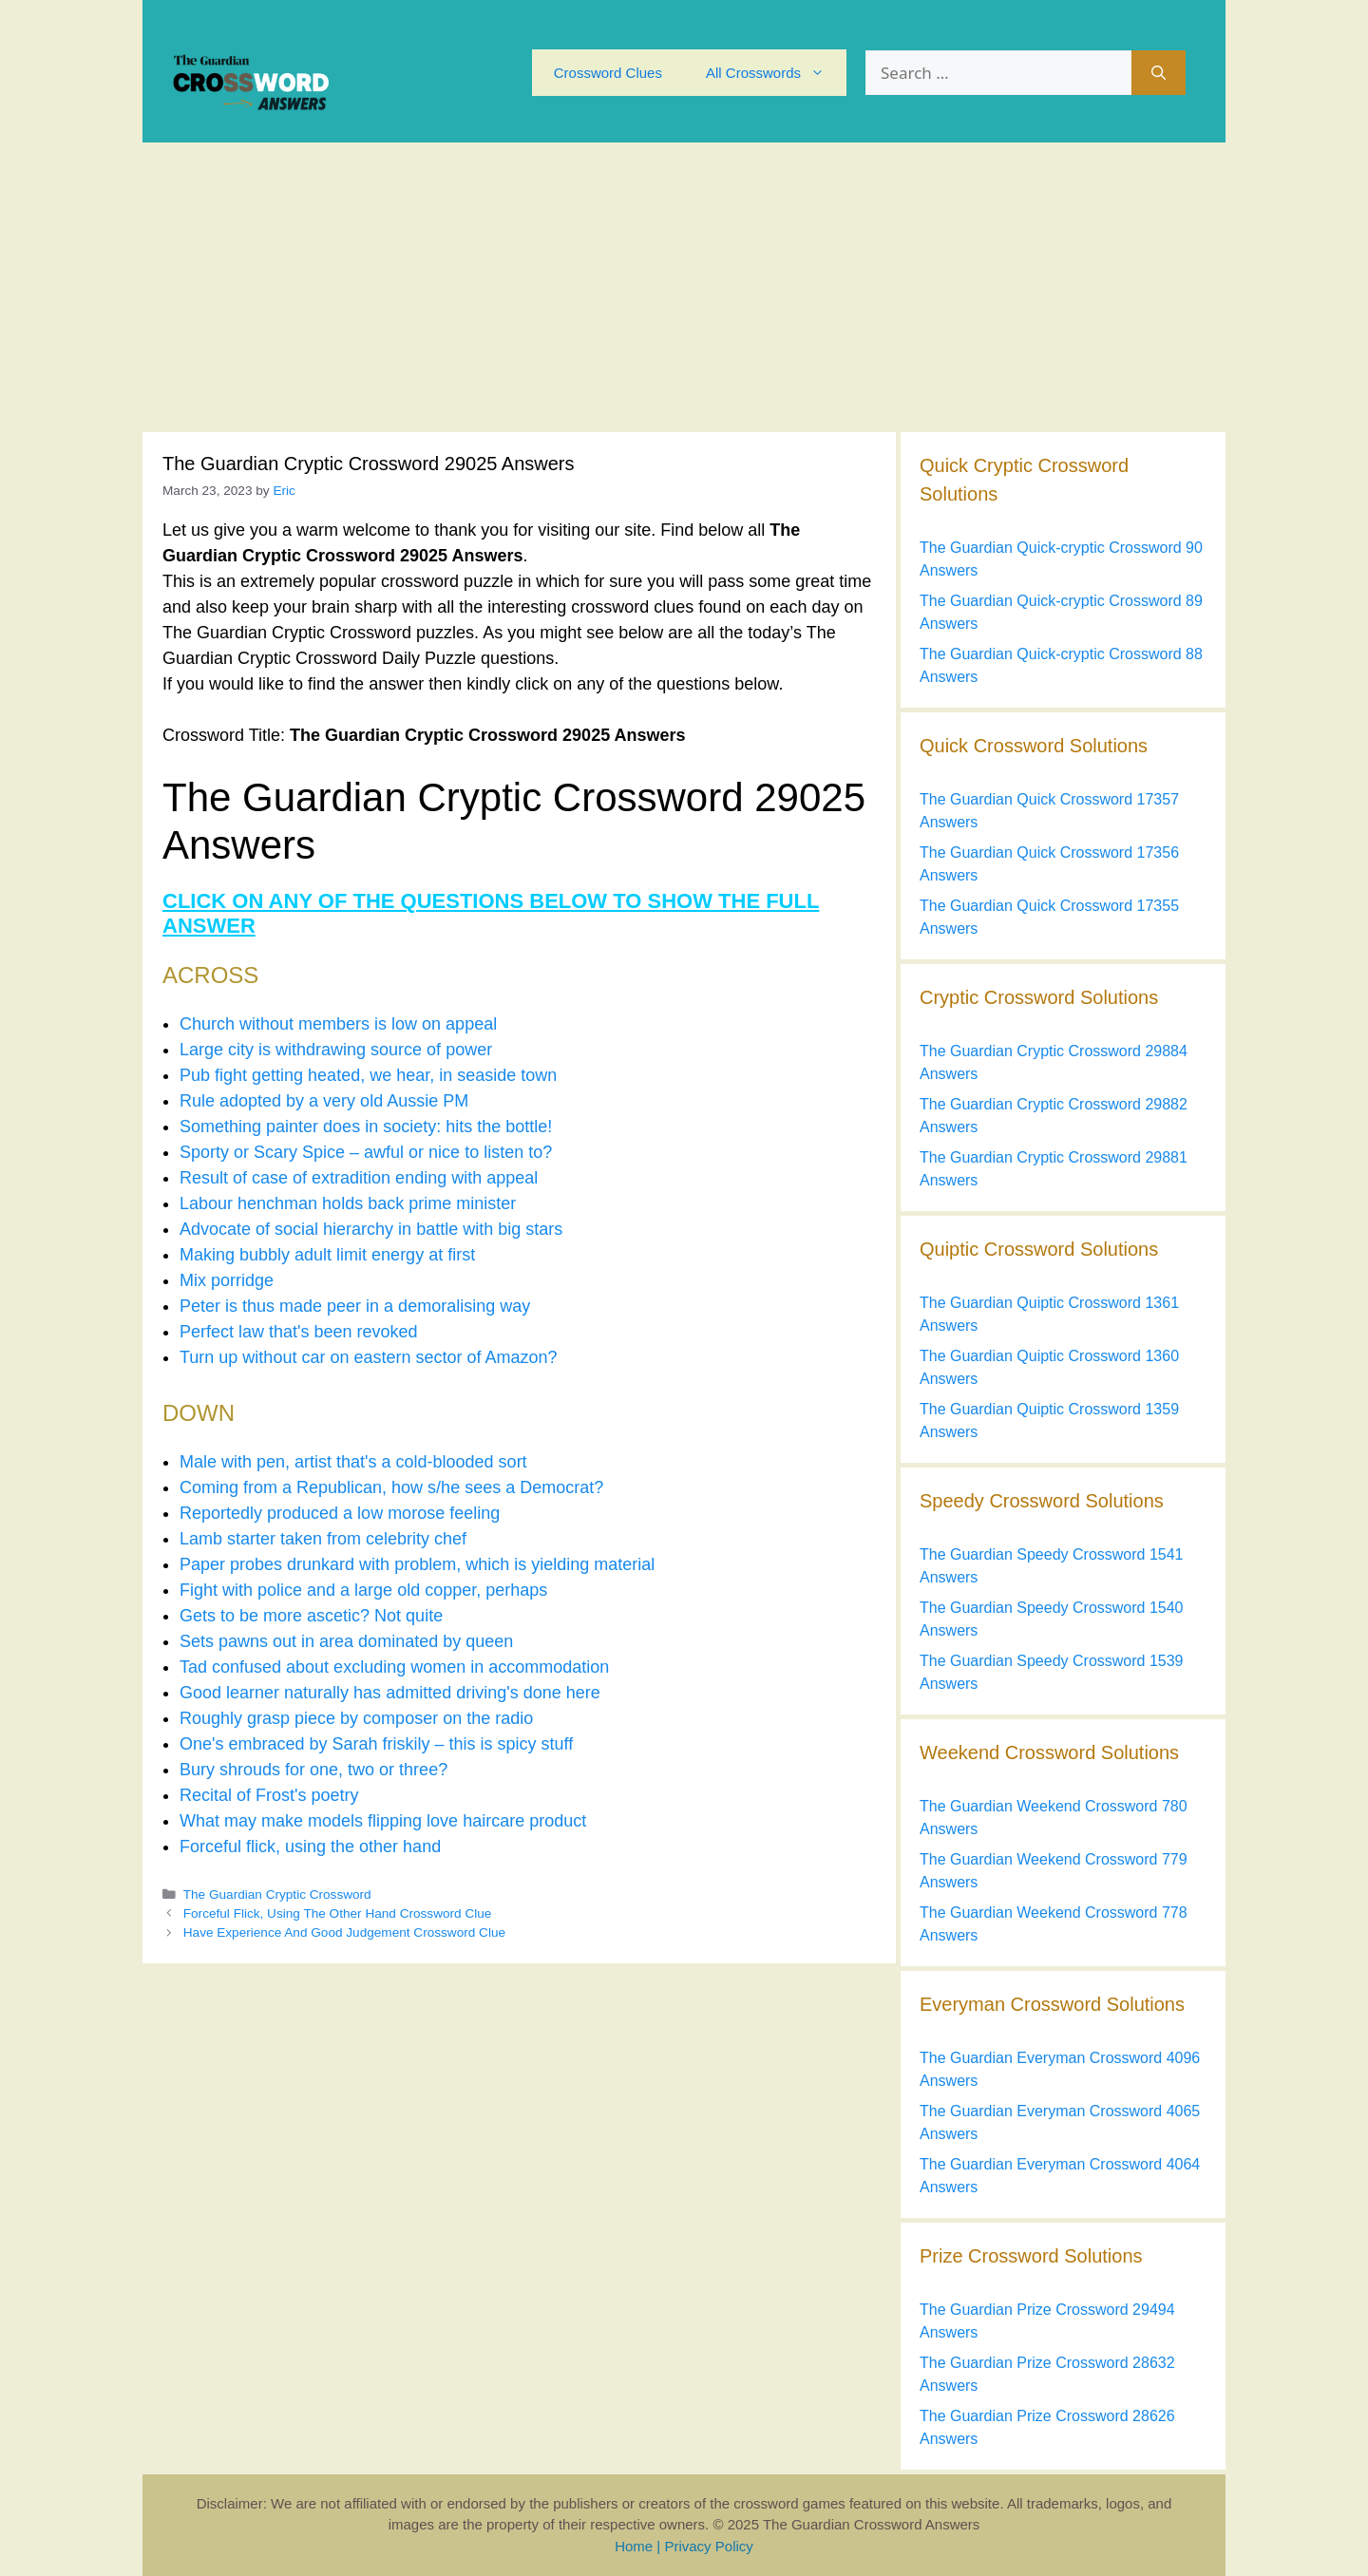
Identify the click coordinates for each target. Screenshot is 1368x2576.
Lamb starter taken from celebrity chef (323, 1538)
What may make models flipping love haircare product (383, 1820)
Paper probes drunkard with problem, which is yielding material (417, 1564)
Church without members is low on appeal (338, 1023)
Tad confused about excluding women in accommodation (394, 1666)
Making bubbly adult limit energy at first (327, 1254)
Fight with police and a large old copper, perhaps (363, 1590)
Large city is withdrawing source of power (336, 1049)
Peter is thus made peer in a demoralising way (355, 1306)
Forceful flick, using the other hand (310, 1846)
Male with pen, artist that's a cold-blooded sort (353, 1461)
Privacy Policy (708, 2546)
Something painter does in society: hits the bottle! (366, 1126)
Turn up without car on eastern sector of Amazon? (369, 1357)
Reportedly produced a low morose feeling (340, 1513)
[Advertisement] (684, 285)
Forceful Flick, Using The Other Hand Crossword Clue (337, 1913)
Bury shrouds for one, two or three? (313, 1769)
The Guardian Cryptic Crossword (277, 1894)
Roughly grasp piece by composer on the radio (356, 1718)
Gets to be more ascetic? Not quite (311, 1615)
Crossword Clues (608, 73)
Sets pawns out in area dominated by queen (346, 1641)
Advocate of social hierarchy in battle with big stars (371, 1229)
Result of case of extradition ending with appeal (359, 1177)
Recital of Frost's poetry (269, 1795)
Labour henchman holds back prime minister (348, 1203)
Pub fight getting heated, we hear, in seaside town (368, 1075)
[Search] (1158, 73)
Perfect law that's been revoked (299, 1331)
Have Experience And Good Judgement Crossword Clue (344, 1932)
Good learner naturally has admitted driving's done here (390, 1692)
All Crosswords (776, 72)
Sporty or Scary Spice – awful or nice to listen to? (366, 1152)
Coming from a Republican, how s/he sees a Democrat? (391, 1487)
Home (634, 2546)
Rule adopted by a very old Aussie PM (324, 1100)
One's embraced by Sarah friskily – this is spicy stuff (376, 1743)
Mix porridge (227, 1280)
